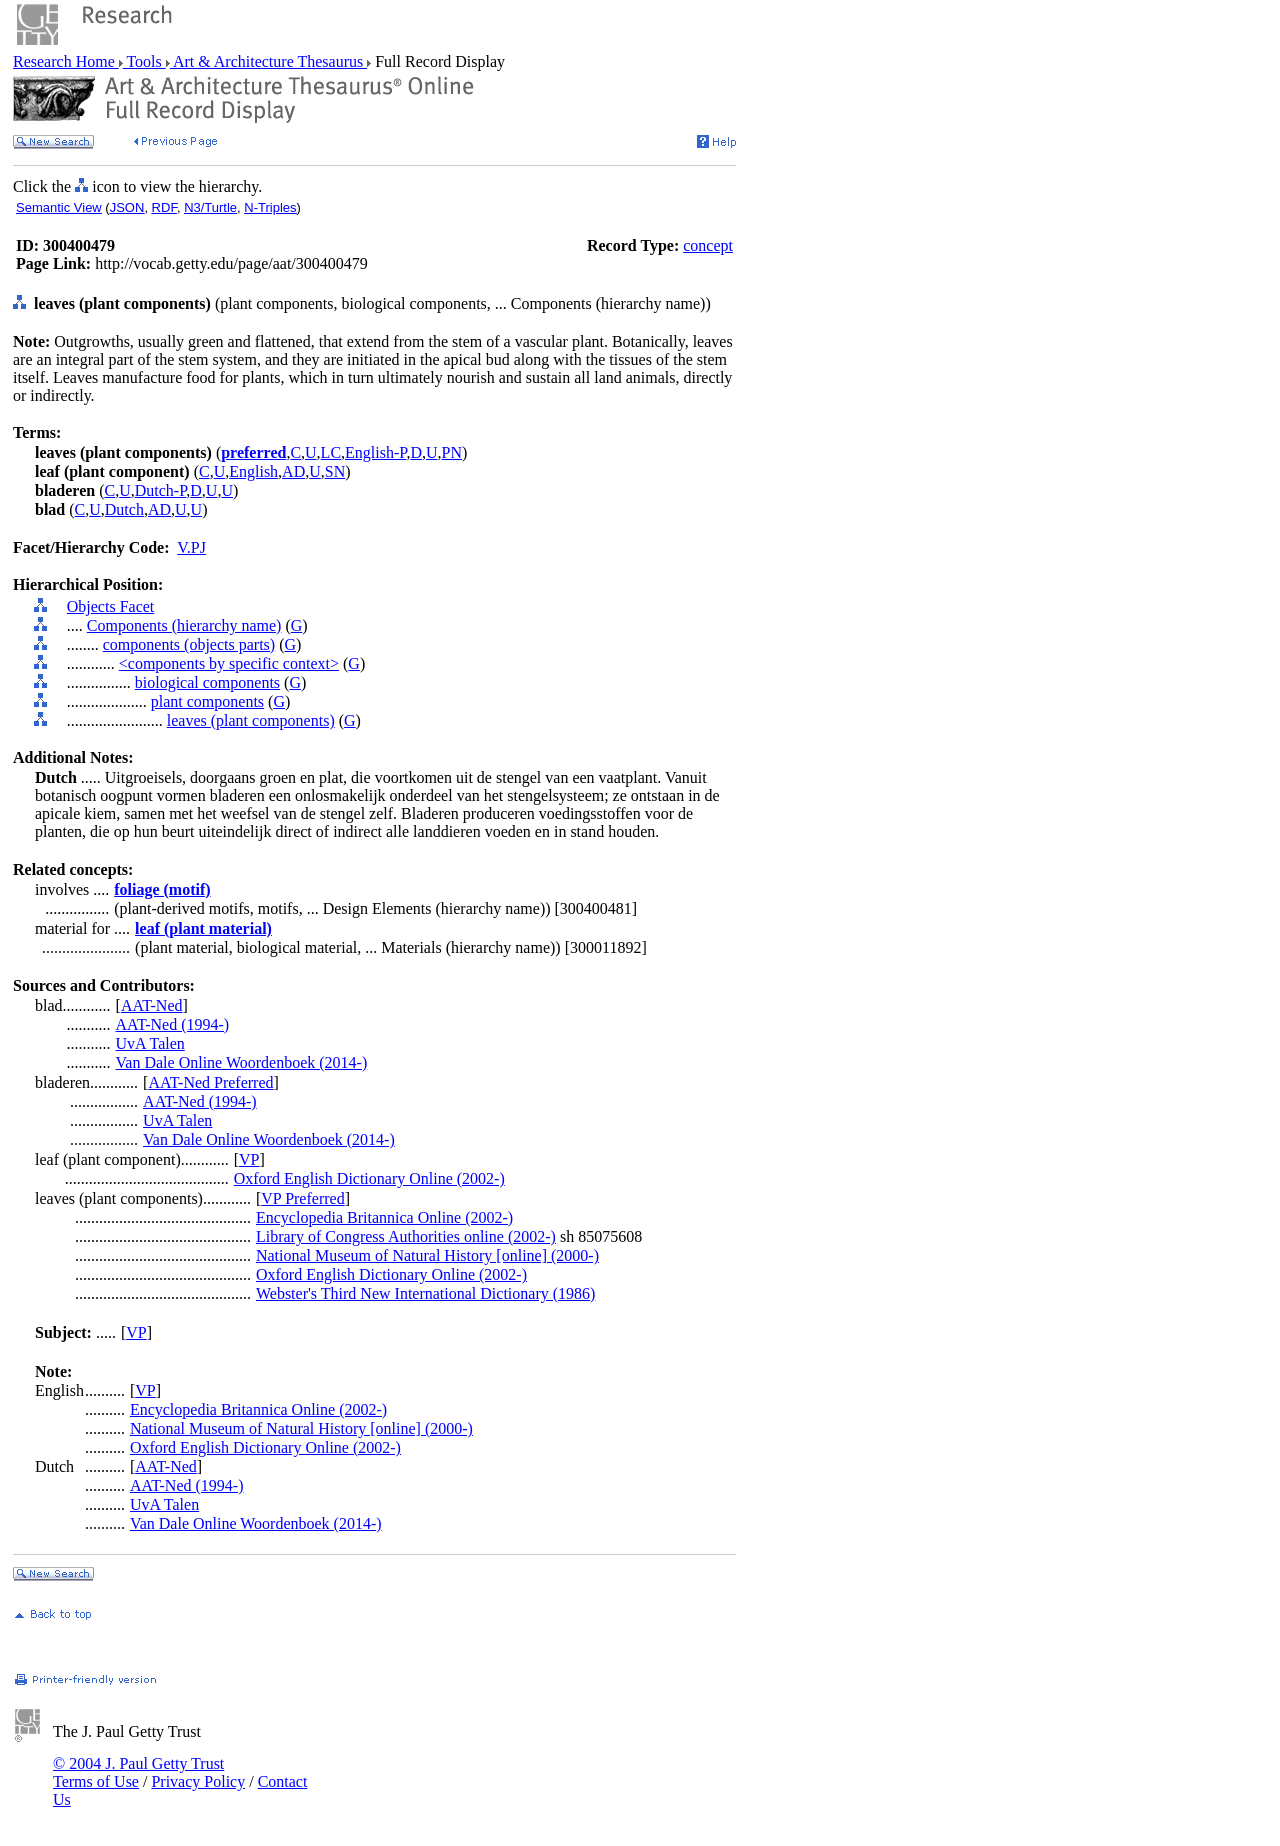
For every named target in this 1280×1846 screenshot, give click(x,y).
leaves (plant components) (251, 720)
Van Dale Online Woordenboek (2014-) (242, 1062)
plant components (207, 701)
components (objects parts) (189, 644)
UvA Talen (150, 1043)
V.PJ (191, 547)
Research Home (66, 61)
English (253, 471)
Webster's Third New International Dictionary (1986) (425, 1293)
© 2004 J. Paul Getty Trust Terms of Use (138, 1772)
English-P (375, 452)
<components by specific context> (229, 663)
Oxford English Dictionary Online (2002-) (369, 1178)
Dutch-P (161, 490)
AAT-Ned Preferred (210, 1082)
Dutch (124, 509)
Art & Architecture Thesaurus (268, 61)
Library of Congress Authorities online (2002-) (406, 1236)
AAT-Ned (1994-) (173, 1024)
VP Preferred (302, 1198)
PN (452, 452)
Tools (144, 61)
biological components (207, 682)
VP (249, 1159)
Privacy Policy (198, 1781)
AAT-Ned (152, 1005)
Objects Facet (111, 606)
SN (335, 471)
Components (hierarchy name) (184, 625)
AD (293, 471)
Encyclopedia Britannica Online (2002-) (384, 1217)
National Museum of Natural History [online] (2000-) (427, 1255)
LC (331, 452)
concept (708, 245)
